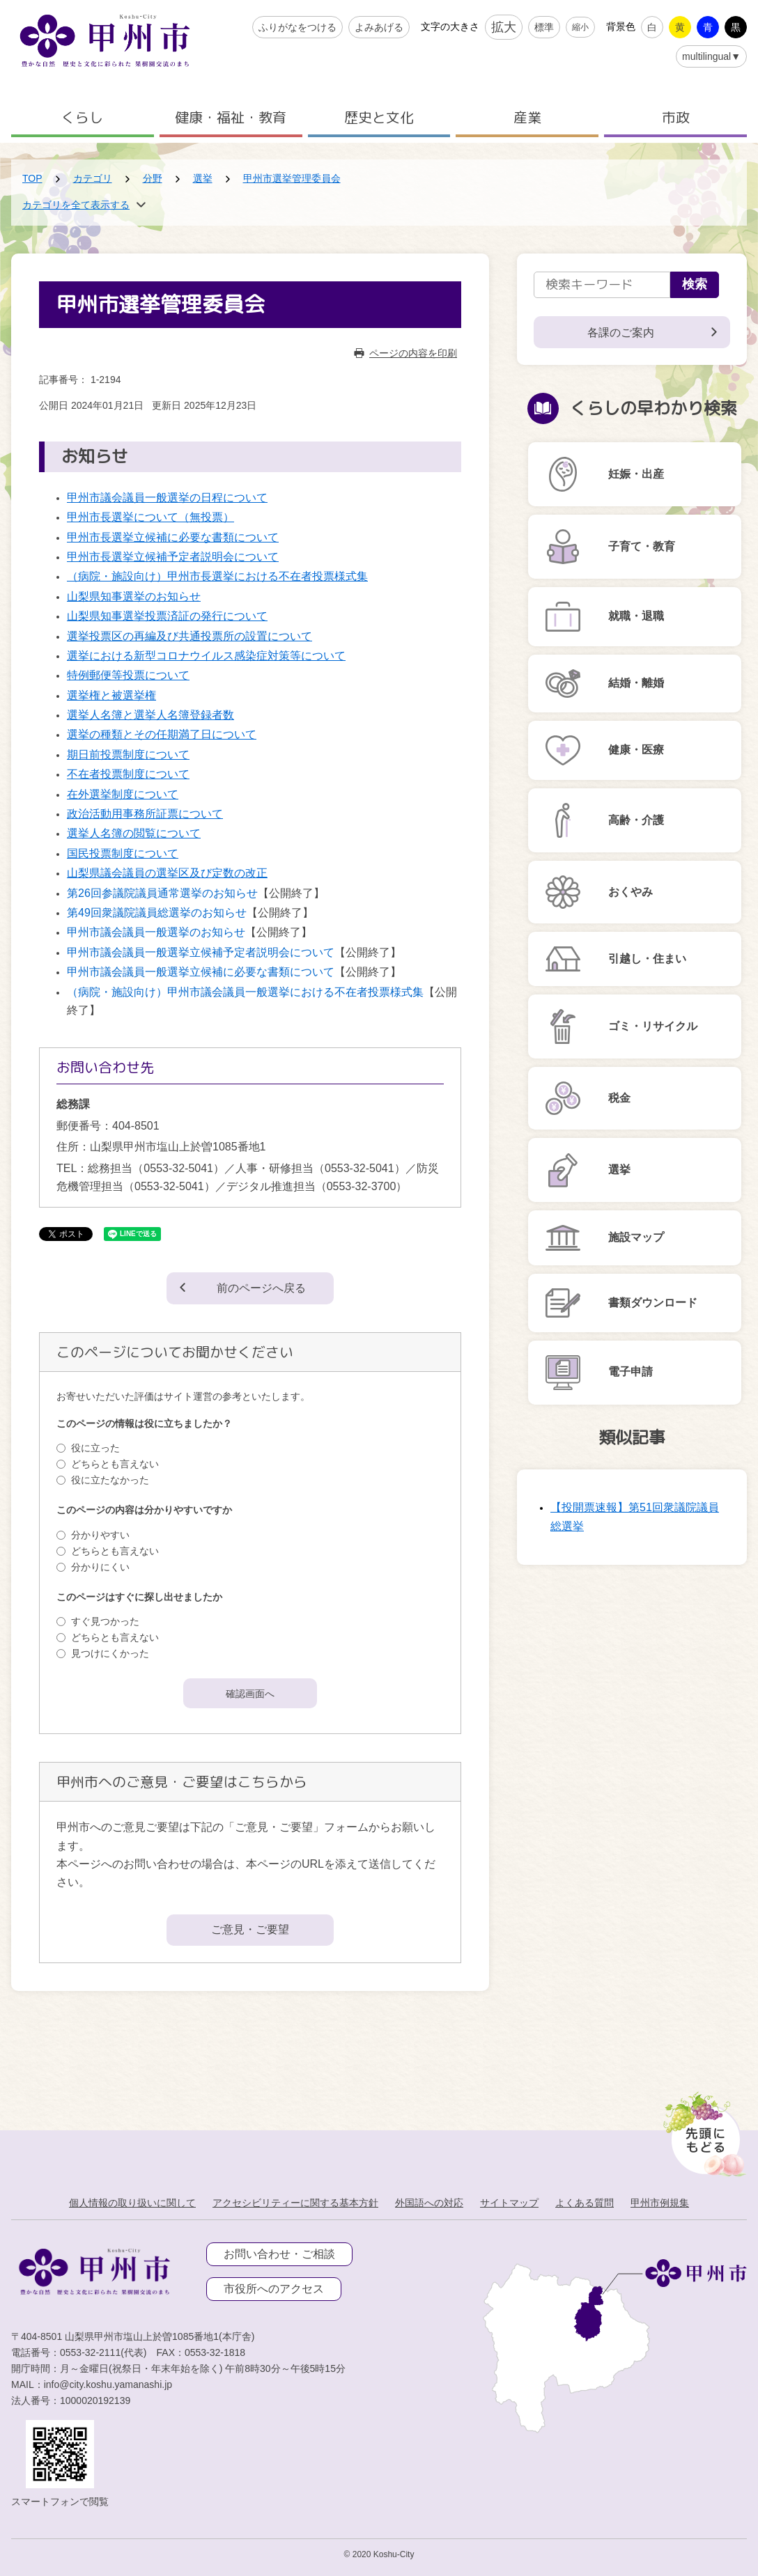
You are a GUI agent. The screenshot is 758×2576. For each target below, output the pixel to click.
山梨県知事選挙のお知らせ (134, 596)
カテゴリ (92, 178)
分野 (152, 178)
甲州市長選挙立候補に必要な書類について (173, 537)
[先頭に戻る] (702, 2130)
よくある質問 (584, 2202)
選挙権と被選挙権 (111, 695)
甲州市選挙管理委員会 (292, 178)
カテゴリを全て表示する (76, 204)
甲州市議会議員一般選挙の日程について (167, 498)
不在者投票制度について (128, 774)
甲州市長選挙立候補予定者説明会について (173, 557)
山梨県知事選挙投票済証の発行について (167, 616)
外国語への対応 (429, 2202)
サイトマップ (509, 2202)
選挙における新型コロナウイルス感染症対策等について (206, 656)
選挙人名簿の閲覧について (134, 833)
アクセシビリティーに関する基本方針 (295, 2202)
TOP (32, 178)
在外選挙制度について (122, 794)
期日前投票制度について (128, 754)
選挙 (202, 178)
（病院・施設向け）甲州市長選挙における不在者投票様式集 (217, 576)
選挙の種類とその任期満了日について (161, 734)
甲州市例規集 (660, 2202)
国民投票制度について (122, 853)
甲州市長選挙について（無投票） (150, 517)
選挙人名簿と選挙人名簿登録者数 (150, 715)
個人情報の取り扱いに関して (132, 2202)
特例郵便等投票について (128, 675)
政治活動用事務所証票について (145, 814)
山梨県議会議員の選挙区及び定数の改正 (167, 873)
